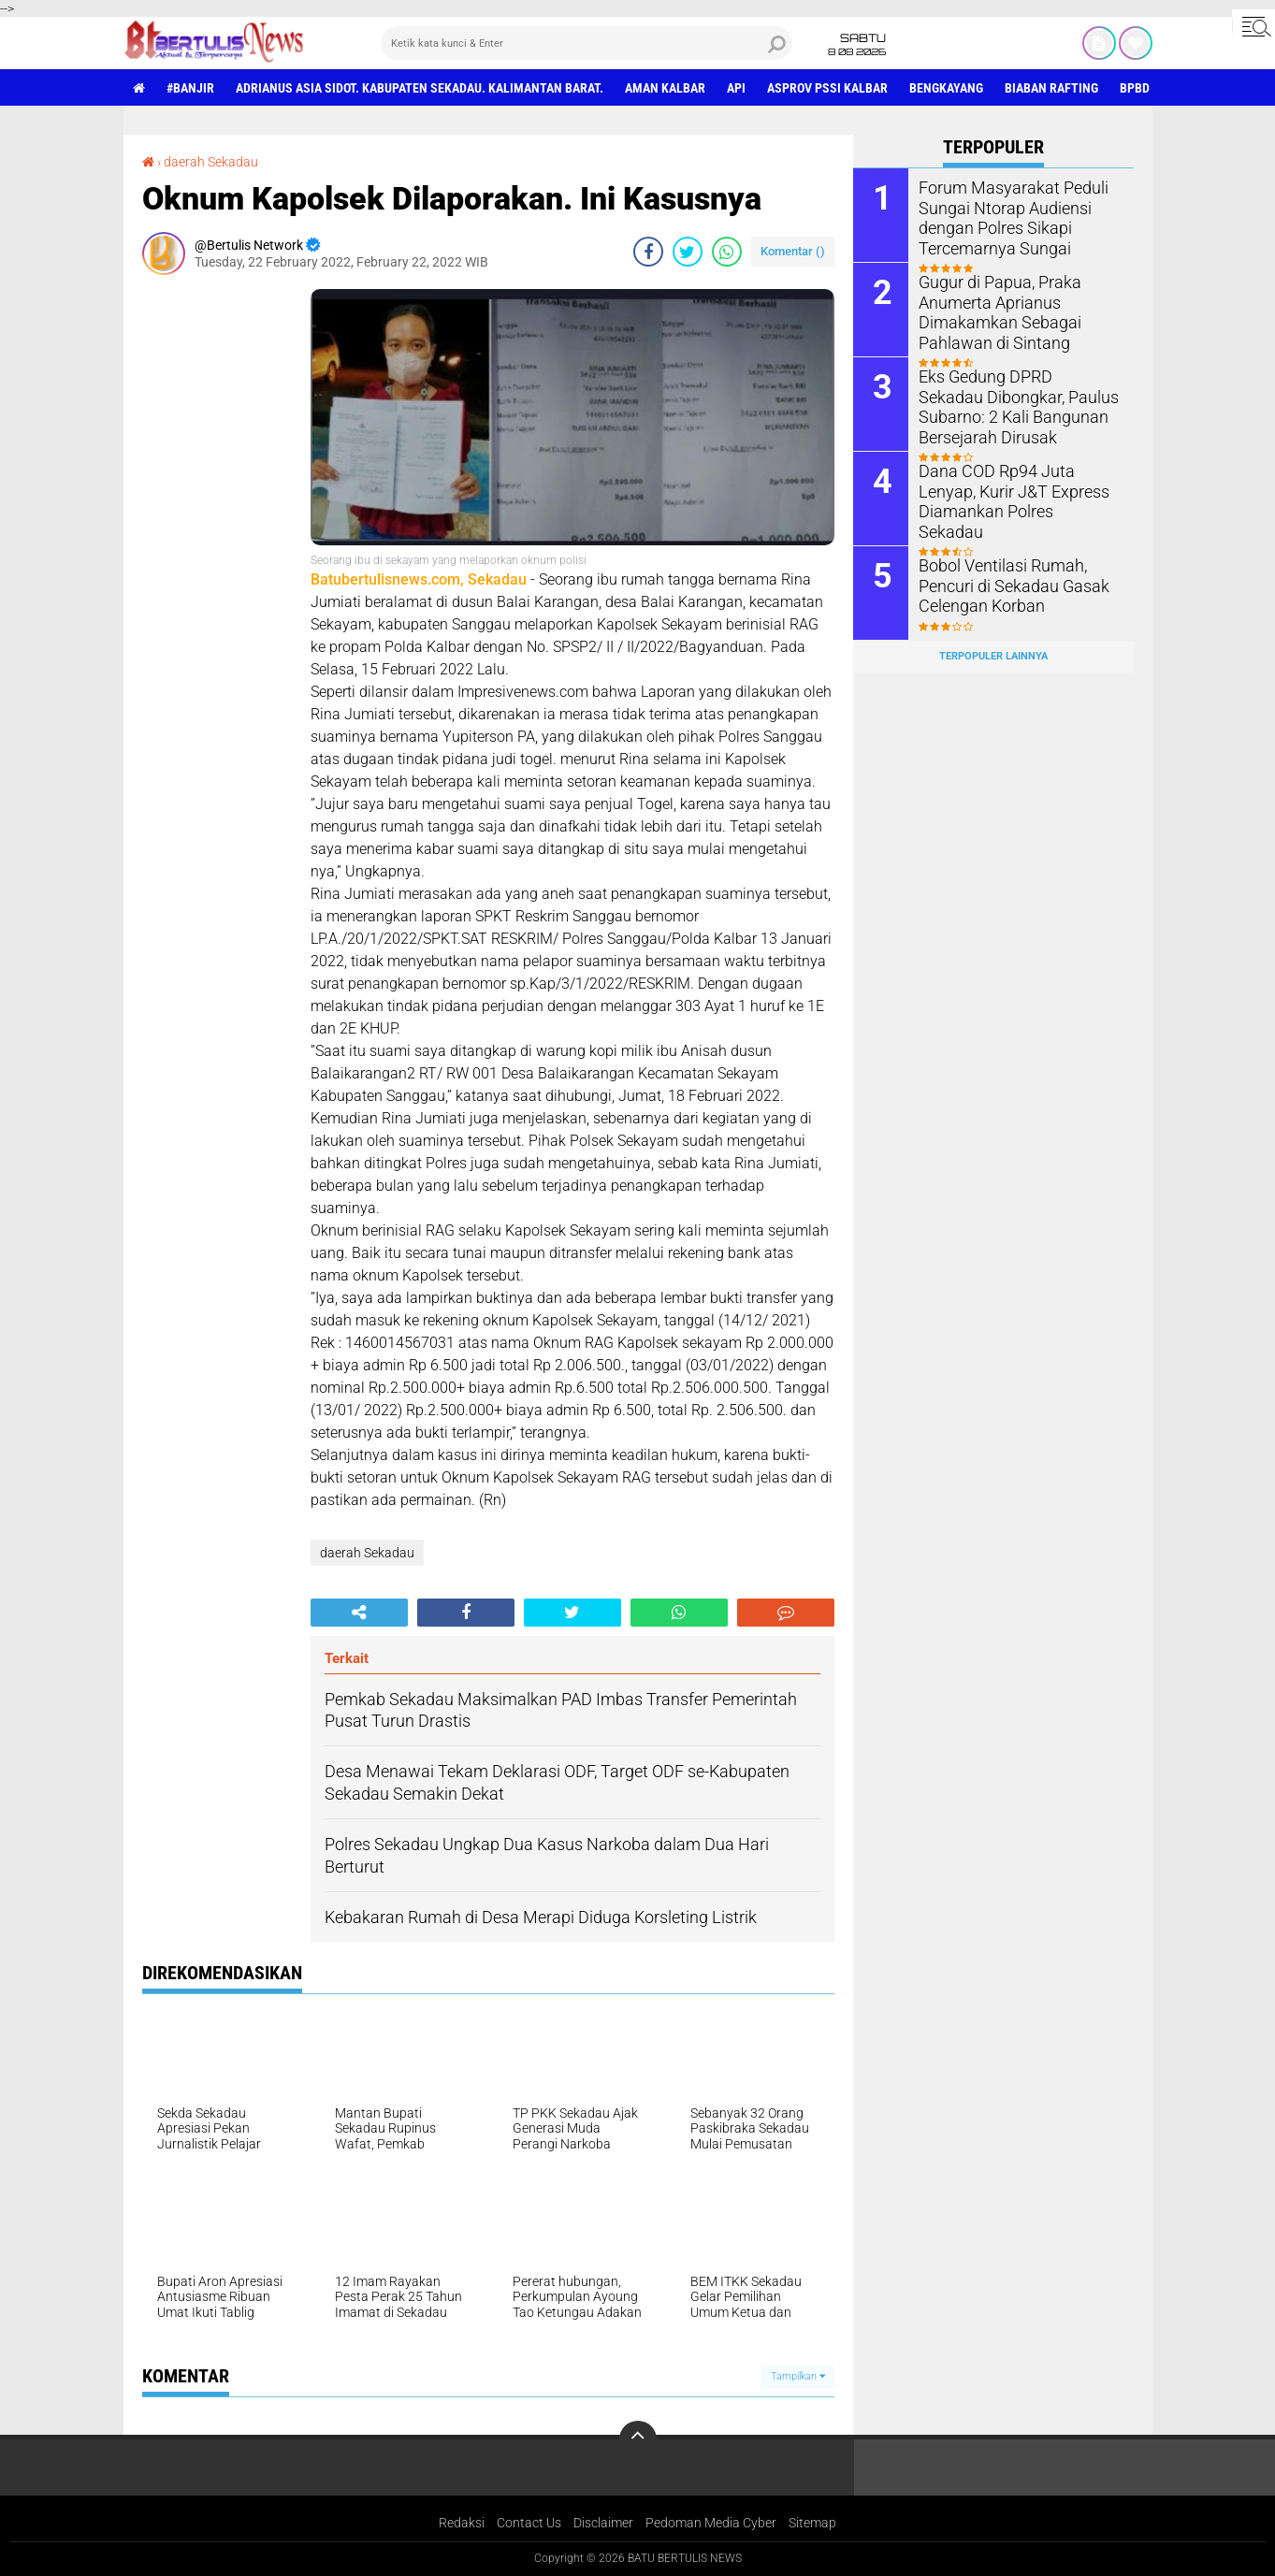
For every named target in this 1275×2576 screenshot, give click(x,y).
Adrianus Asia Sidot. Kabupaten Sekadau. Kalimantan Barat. (419, 87)
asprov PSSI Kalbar (827, 87)
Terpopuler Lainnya (993, 656)
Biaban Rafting (1051, 87)
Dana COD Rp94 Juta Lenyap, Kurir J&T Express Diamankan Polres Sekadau (1017, 489)
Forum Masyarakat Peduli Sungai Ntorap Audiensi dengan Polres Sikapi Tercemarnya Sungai (1004, 215)
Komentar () (793, 251)
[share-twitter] (688, 252)
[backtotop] (638, 2439)
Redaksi (462, 2522)
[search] (586, 43)
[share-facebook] (648, 252)
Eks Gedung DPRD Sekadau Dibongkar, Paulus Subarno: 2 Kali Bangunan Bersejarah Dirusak (1015, 404)
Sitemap (812, 2522)
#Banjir (190, 87)
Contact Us (529, 2522)
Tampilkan (798, 2376)
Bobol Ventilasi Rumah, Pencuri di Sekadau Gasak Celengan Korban (1005, 584)
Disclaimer (603, 2522)
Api (736, 87)
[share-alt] (359, 1613)
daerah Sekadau (211, 161)
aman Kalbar (665, 87)
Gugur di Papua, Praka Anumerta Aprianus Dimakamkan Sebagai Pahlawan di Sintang (992, 310)
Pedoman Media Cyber (710, 2522)
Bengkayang (946, 87)
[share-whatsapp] (727, 252)
